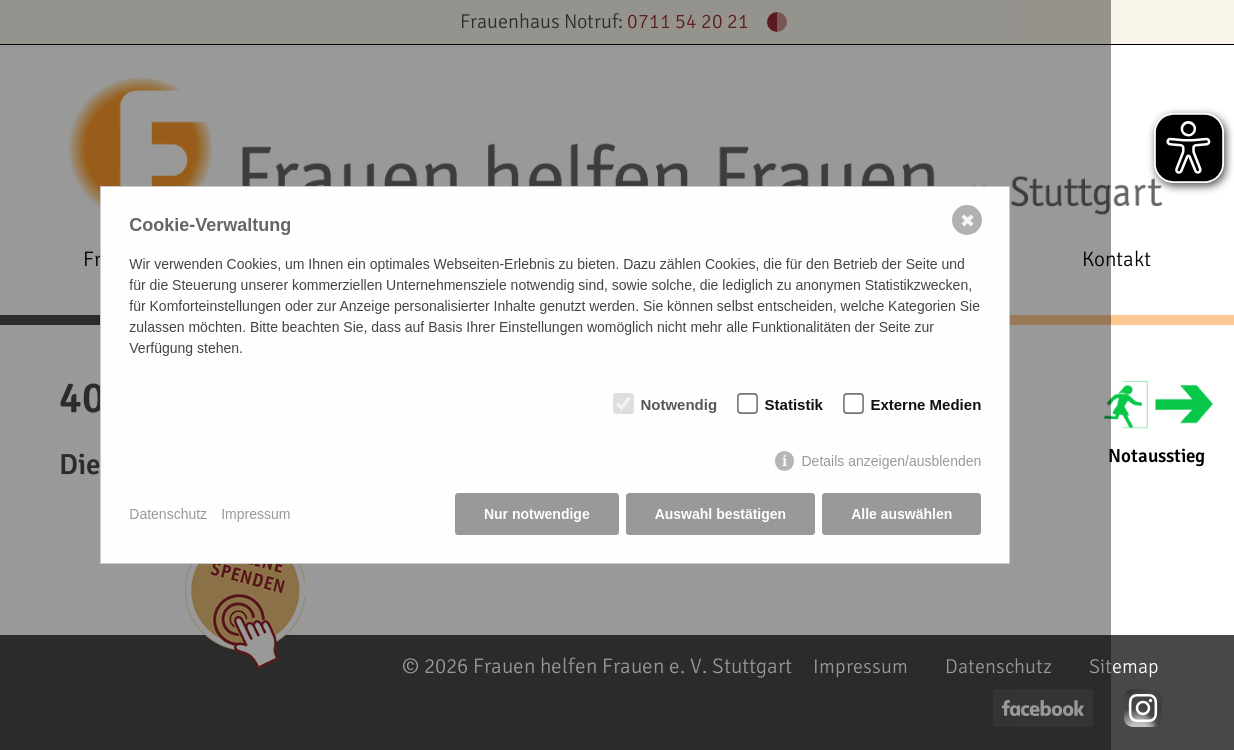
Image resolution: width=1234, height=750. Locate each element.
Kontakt (1116, 259)
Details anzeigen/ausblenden (891, 461)
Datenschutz (168, 514)
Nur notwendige (537, 514)
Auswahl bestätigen (720, 514)
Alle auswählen (901, 514)
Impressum (255, 514)
